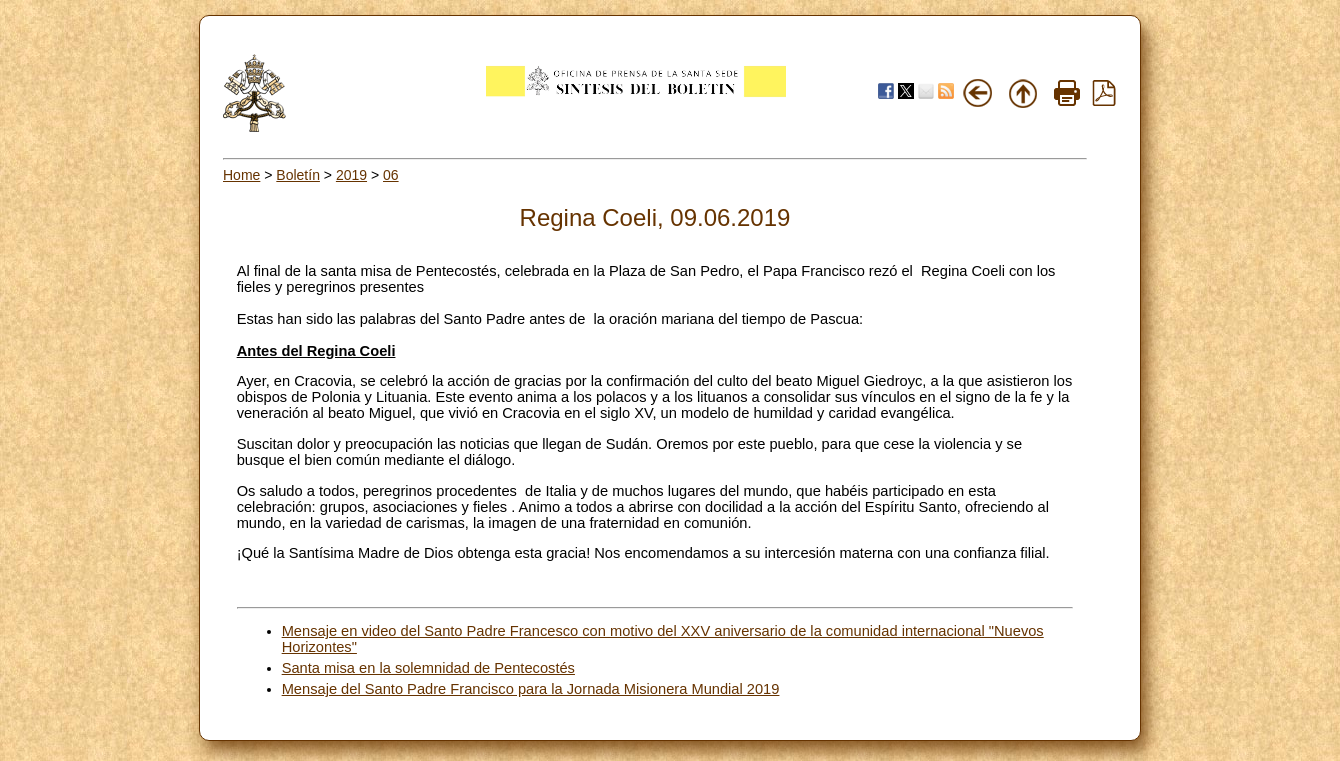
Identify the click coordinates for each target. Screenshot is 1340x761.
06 (391, 175)
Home (241, 175)
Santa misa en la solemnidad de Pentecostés (428, 668)
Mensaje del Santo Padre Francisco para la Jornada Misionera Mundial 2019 (531, 689)
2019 (351, 175)
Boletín (298, 175)
